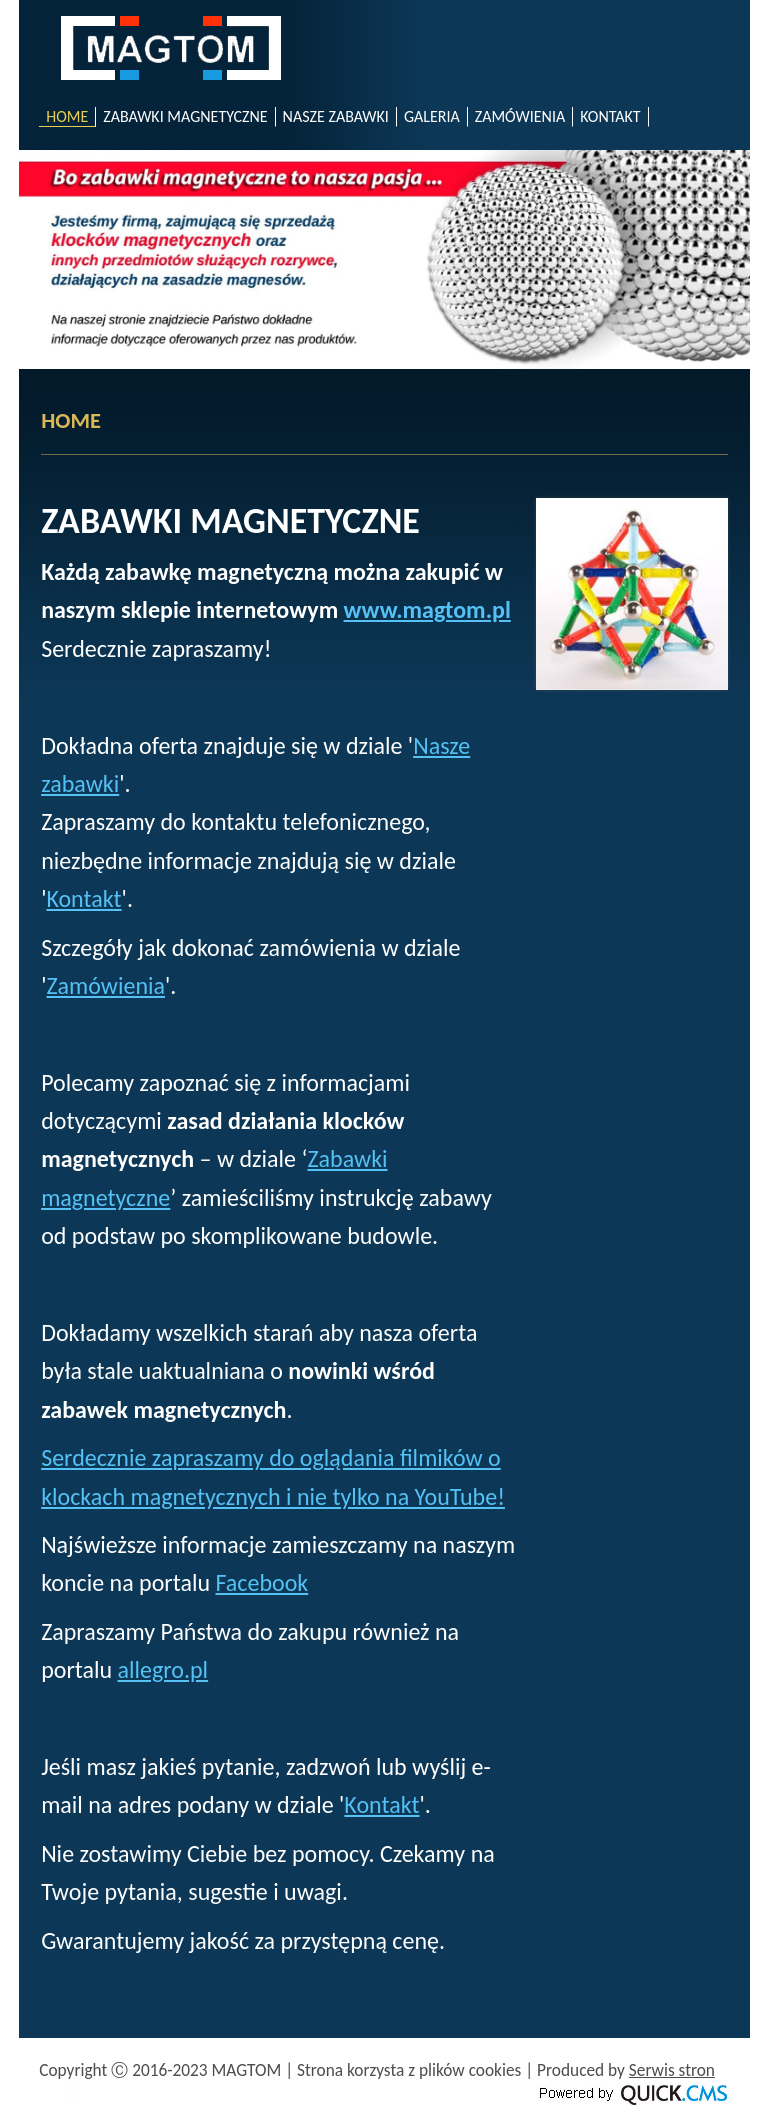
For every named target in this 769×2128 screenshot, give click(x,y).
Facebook (261, 1582)
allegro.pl (163, 1669)
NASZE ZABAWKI (336, 116)
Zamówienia (105, 985)
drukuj (72, 2090)
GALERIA (432, 116)
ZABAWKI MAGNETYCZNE (185, 116)
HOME (67, 116)
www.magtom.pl (427, 609)
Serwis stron (672, 2070)
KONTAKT (610, 116)
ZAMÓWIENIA (520, 116)
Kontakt (83, 898)
